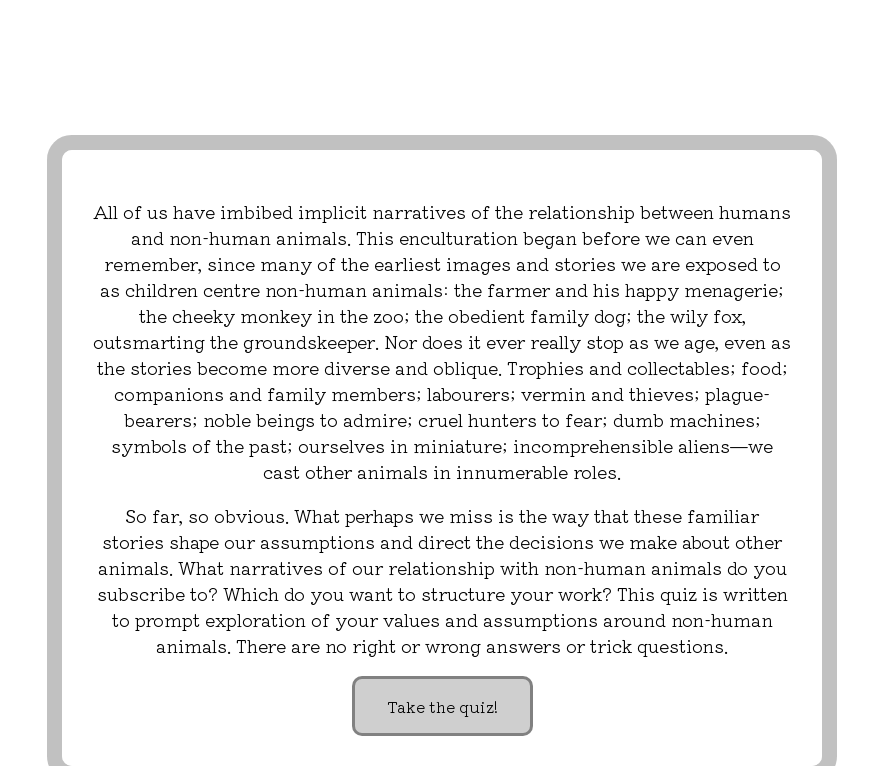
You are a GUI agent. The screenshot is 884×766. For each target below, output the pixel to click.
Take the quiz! (442, 706)
